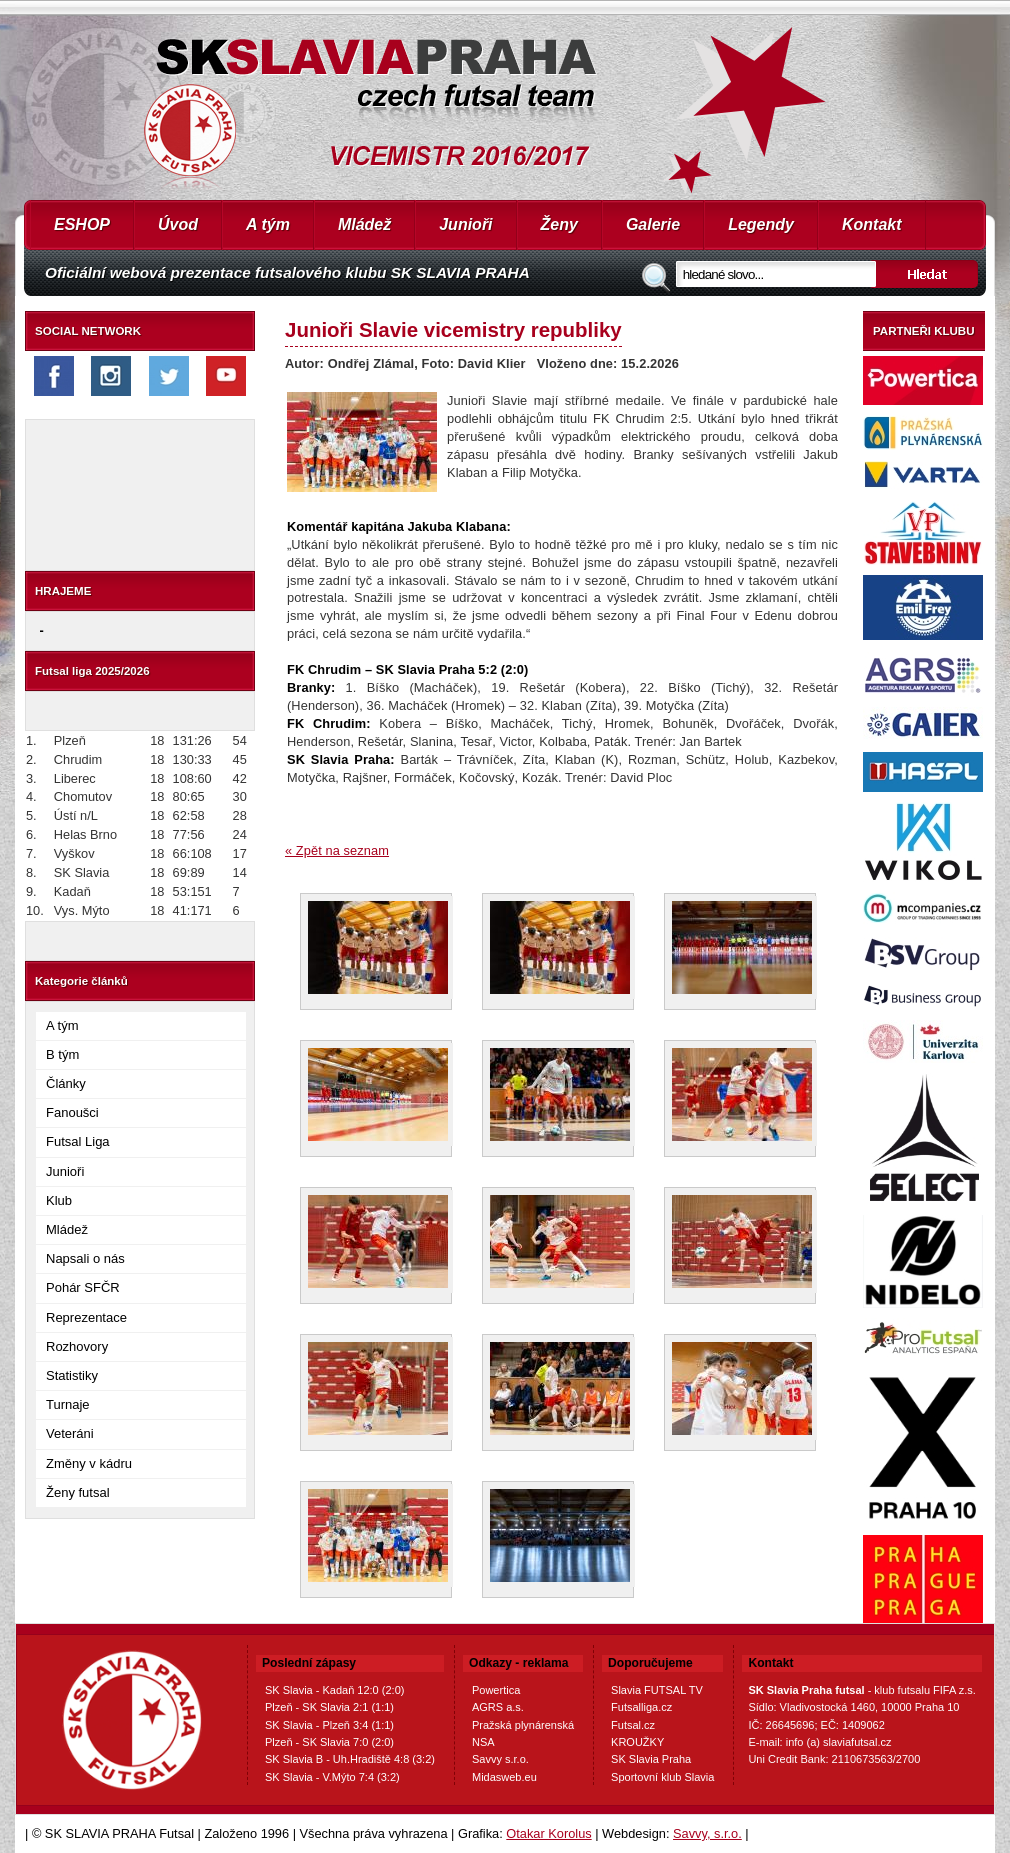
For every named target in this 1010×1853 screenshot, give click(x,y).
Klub (59, 1200)
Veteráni (70, 1433)
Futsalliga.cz (641, 1707)
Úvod (178, 224)
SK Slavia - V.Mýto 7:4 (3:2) (332, 1777)
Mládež (364, 224)
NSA (483, 1742)
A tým (268, 224)
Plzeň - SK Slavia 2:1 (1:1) (329, 1707)
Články (66, 1083)
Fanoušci (72, 1112)
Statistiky (72, 1375)
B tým (62, 1054)
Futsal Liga (78, 1141)
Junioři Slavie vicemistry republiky (453, 329)
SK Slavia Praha (651, 1759)
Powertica (496, 1690)
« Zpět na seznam (337, 850)
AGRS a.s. (498, 1707)
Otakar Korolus (548, 1833)
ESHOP (82, 224)
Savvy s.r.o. (500, 1759)
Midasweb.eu (504, 1777)
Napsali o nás (85, 1258)
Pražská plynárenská (523, 1725)
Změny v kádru (89, 1463)
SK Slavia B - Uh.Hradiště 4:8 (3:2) (350, 1759)
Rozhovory (77, 1346)
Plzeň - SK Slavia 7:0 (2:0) (329, 1742)
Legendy (761, 224)
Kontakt (872, 224)
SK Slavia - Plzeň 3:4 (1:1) (329, 1725)
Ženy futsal (78, 1492)
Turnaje (68, 1404)
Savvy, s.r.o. (707, 1833)
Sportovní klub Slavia (662, 1777)
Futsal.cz (633, 1725)
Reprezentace (86, 1317)
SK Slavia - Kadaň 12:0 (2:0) (334, 1690)
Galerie (653, 224)
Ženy (559, 224)
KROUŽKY (637, 1742)
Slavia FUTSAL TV (657, 1690)
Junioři (465, 224)
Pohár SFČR (83, 1287)
